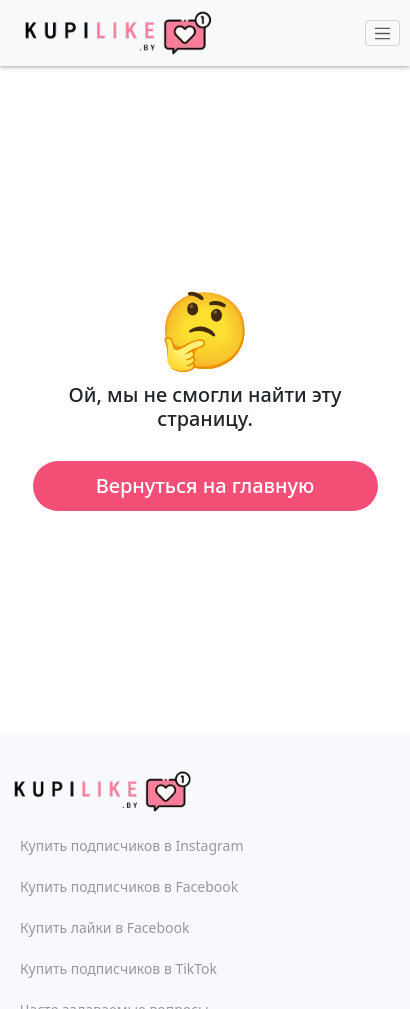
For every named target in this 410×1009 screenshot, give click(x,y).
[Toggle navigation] (383, 33)
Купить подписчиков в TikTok (118, 968)
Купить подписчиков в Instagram (131, 845)
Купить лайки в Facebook (104, 927)
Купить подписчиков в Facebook (129, 886)
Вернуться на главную (205, 485)
